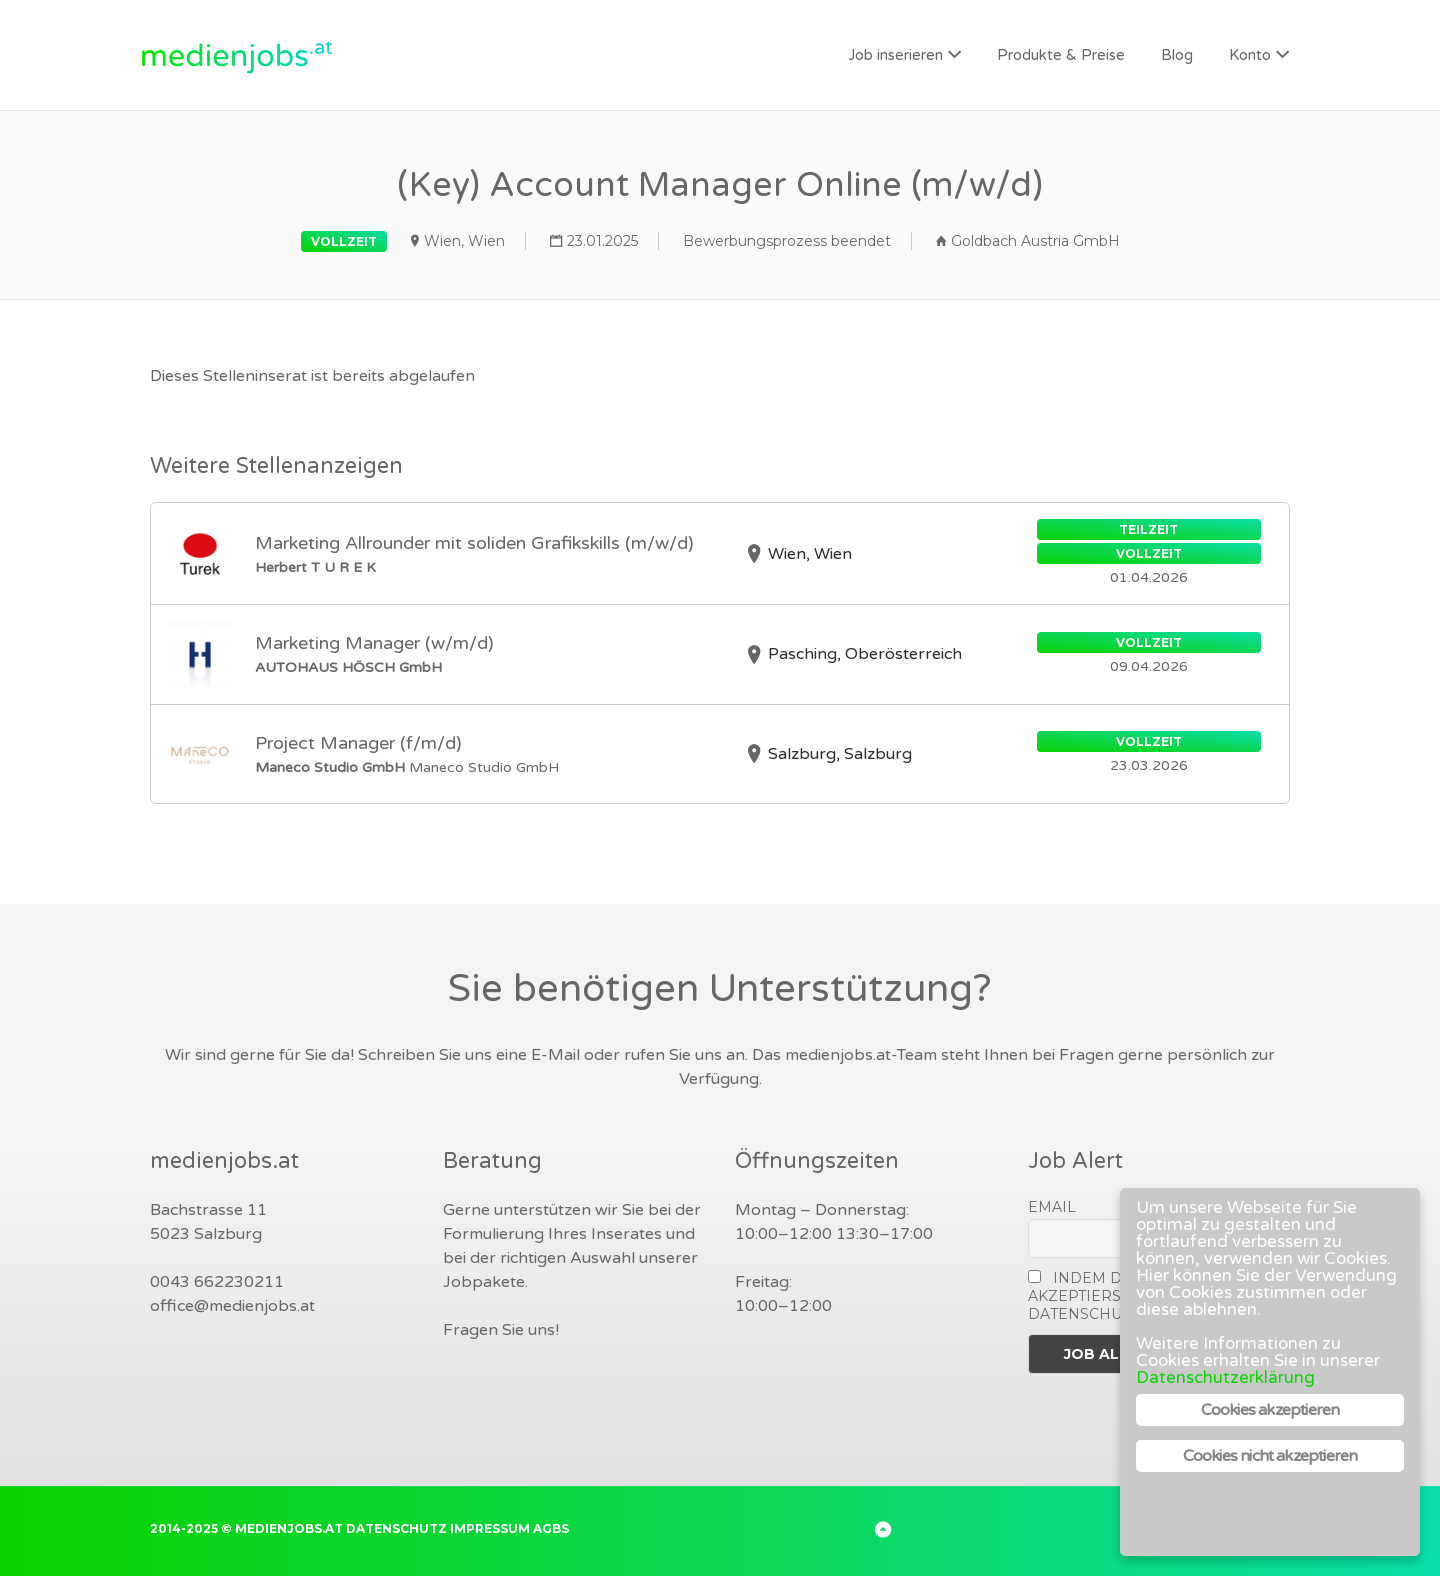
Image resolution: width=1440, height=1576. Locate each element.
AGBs (551, 1528)
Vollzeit (344, 241)
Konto (1250, 55)
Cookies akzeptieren (1270, 1410)
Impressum (490, 1528)
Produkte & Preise (1061, 55)
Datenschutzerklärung (1225, 1377)
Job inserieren (895, 55)
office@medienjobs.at (232, 1306)
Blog (1177, 55)
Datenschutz (396, 1528)
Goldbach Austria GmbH (1035, 241)
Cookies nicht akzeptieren (1270, 1456)
